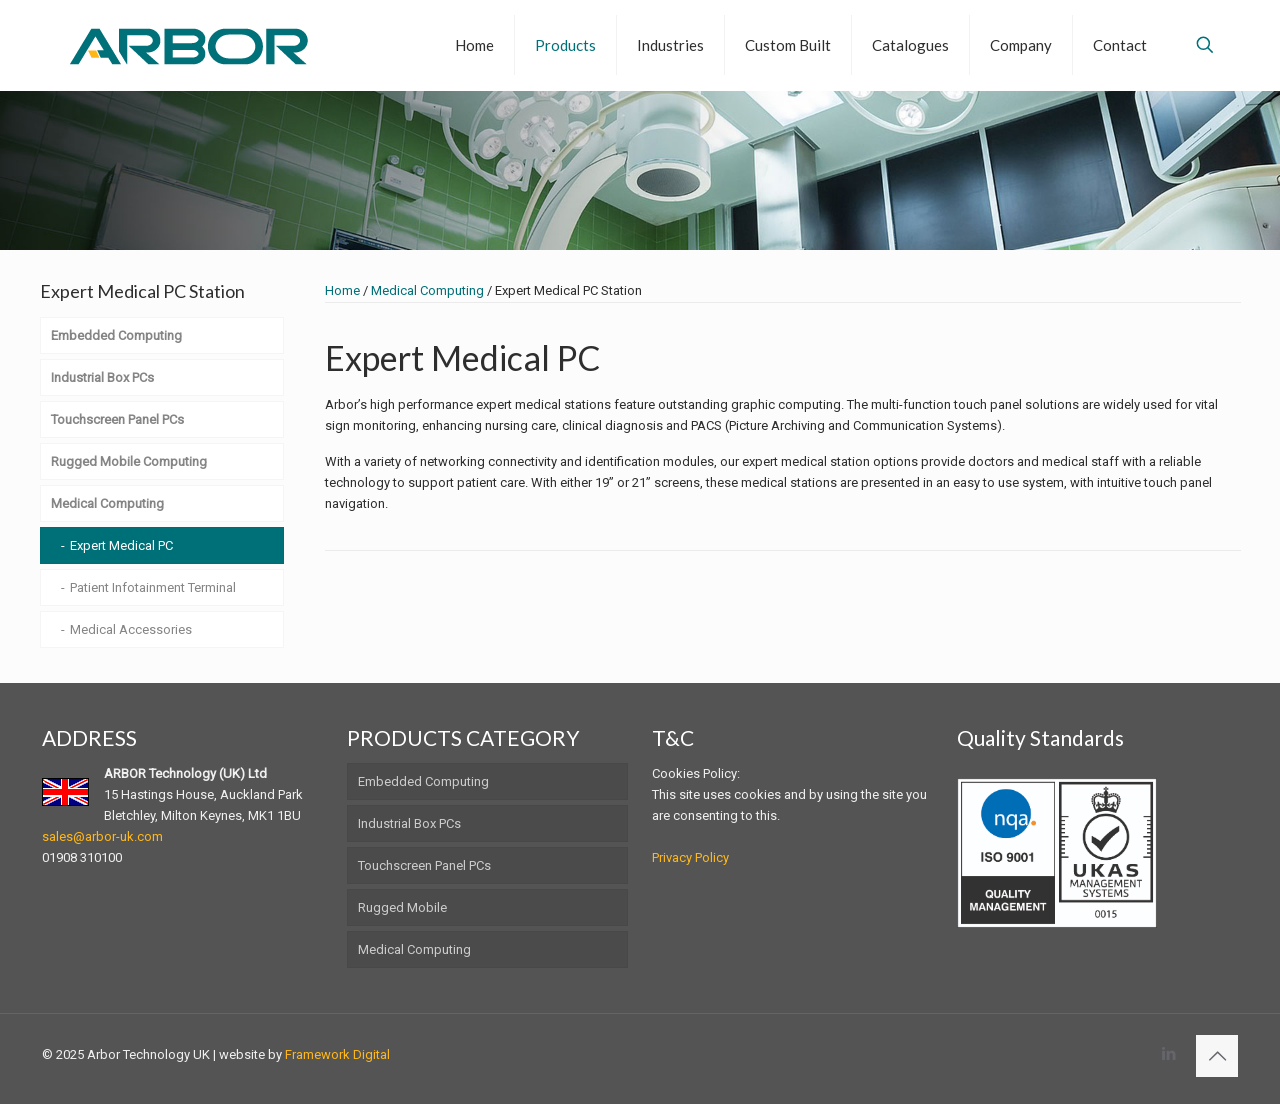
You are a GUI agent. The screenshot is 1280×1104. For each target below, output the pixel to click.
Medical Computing (427, 290)
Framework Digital (337, 1054)
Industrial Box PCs (409, 823)
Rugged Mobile (402, 907)
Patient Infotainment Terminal (153, 587)
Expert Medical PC (121, 545)
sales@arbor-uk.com (102, 836)
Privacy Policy (690, 857)
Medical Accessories (131, 629)
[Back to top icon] (1217, 1056)
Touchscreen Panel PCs (424, 865)
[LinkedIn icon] (1168, 1054)
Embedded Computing (423, 781)
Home (342, 290)
